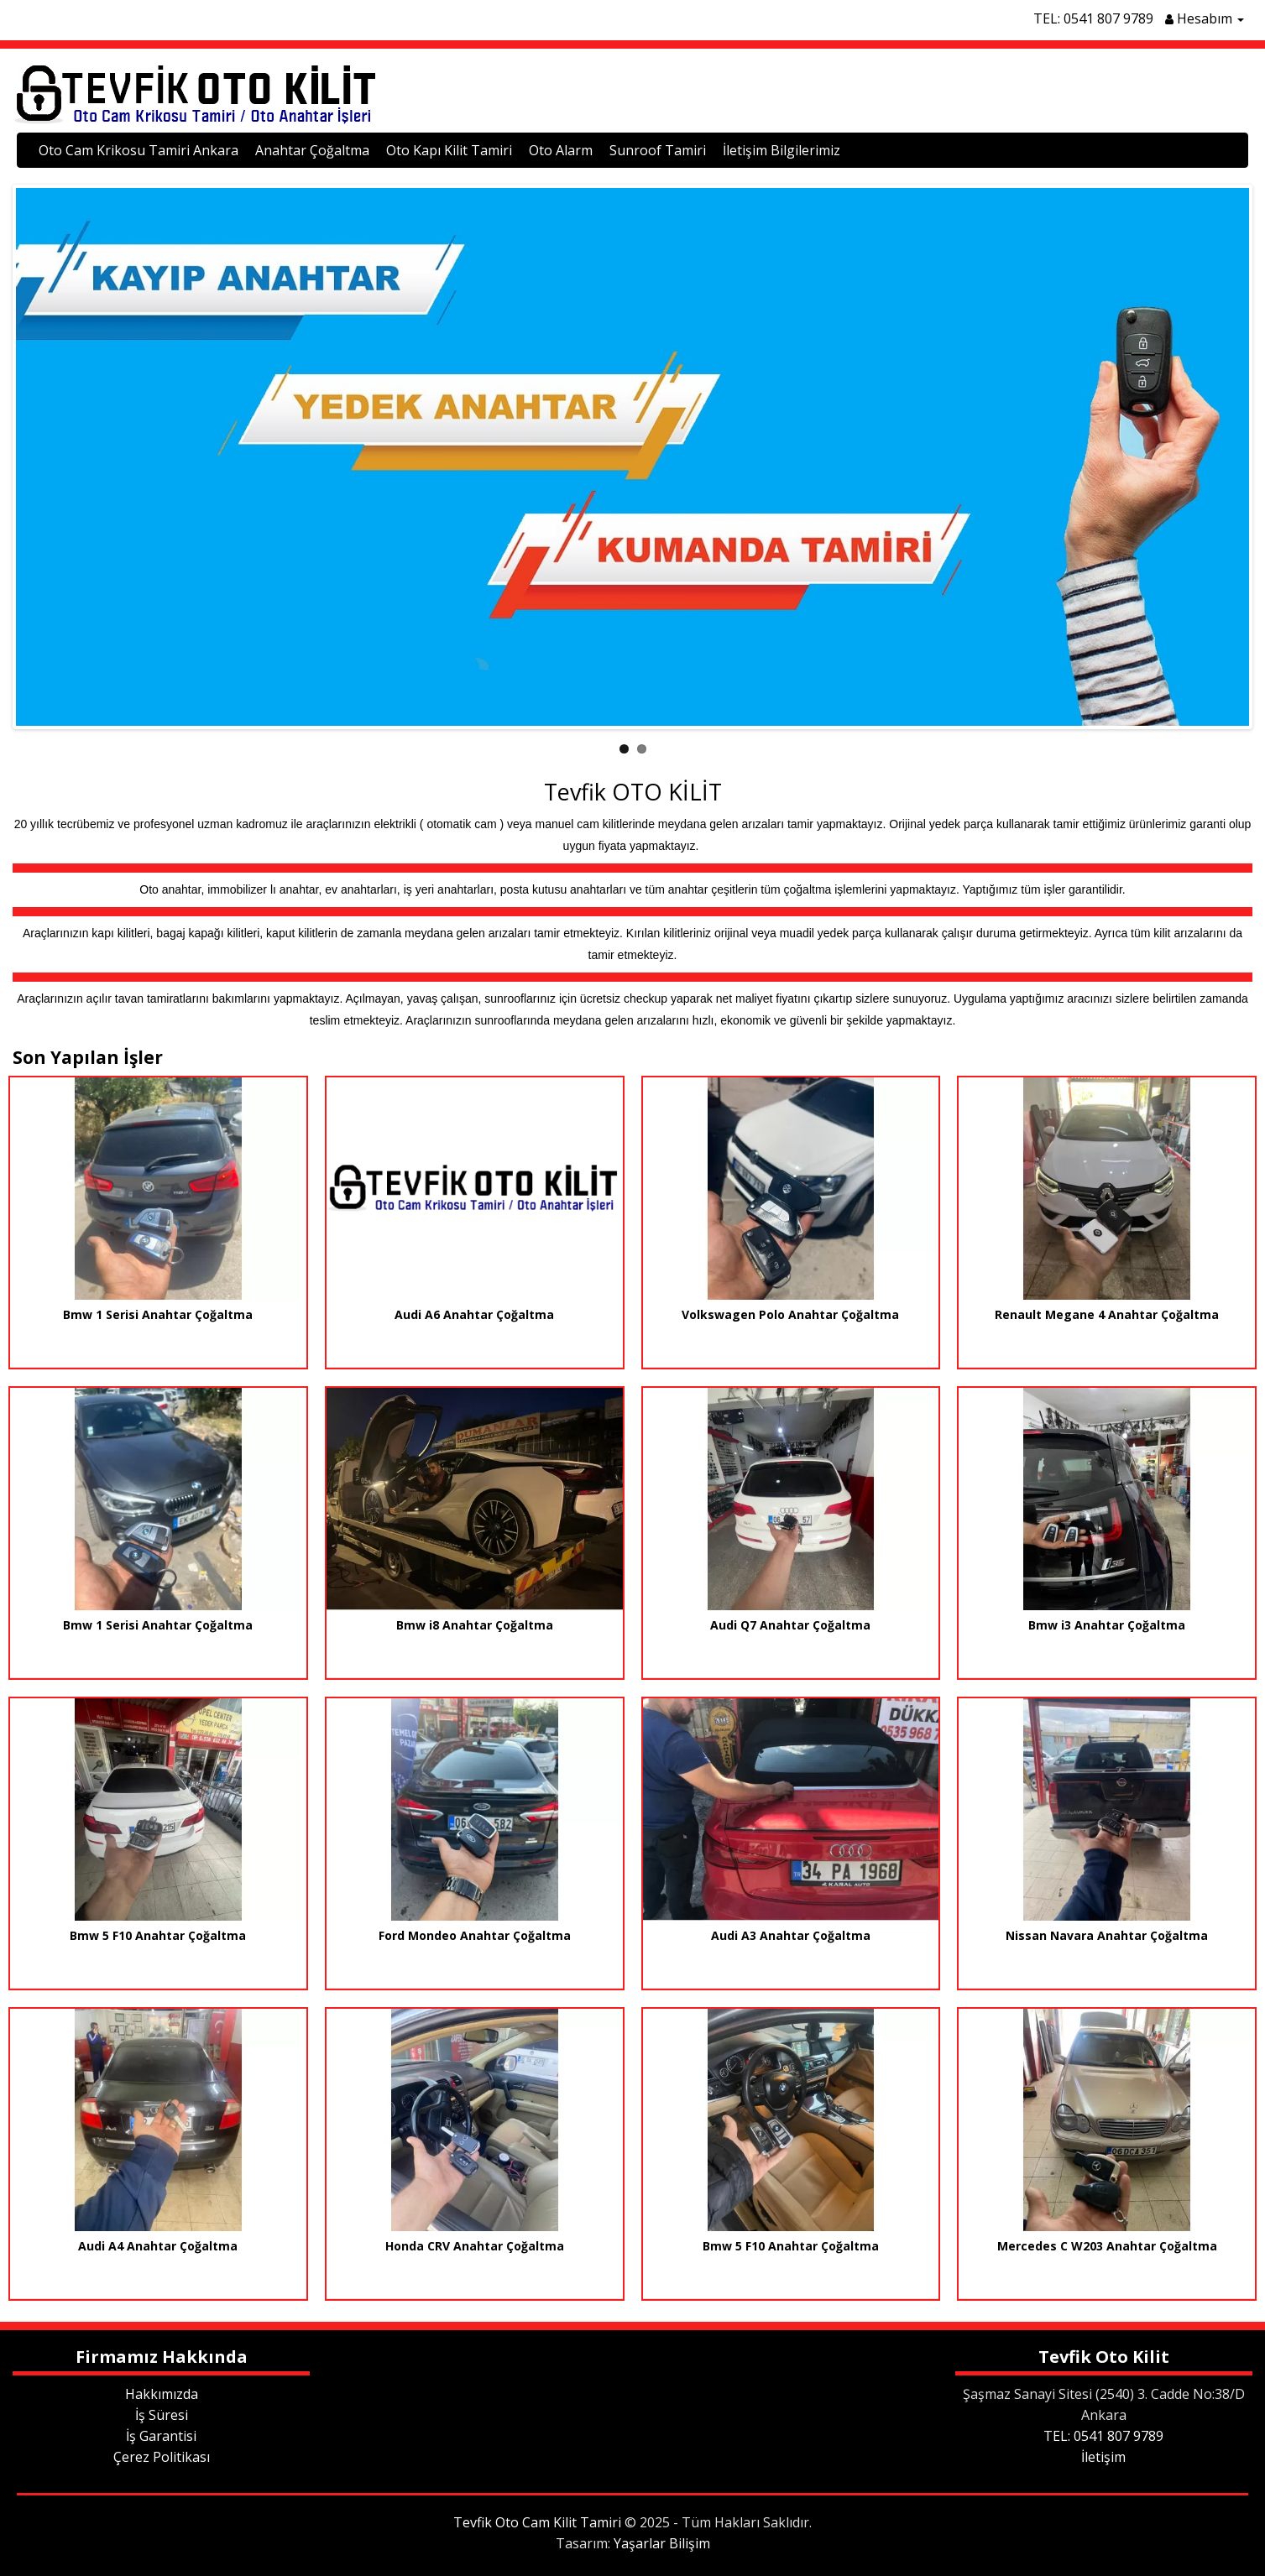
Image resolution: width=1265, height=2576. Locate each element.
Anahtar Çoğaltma (312, 150)
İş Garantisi (161, 2436)
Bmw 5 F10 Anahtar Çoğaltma (158, 1935)
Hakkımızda (161, 2394)
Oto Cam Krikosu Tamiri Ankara (138, 150)
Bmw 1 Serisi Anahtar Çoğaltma (158, 1314)
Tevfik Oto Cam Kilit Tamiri (537, 2522)
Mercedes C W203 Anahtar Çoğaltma (1107, 2246)
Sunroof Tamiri (657, 150)
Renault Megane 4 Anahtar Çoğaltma (1107, 1314)
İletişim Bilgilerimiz (781, 150)
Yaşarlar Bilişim (662, 2543)
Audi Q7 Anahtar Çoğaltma (790, 1625)
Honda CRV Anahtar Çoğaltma (474, 2246)
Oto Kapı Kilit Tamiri (449, 150)
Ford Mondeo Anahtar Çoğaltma (475, 1935)
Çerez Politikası (161, 2457)
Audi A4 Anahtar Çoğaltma (158, 2246)
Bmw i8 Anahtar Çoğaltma (474, 1625)
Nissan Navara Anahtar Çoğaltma (1107, 1935)
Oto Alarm (561, 150)
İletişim (1103, 2457)
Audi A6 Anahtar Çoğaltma (474, 1314)
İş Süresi (161, 2415)
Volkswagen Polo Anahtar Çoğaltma (790, 1314)
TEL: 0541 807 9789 (1093, 18)
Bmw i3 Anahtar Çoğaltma (1106, 1625)
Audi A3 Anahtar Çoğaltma (790, 1935)
